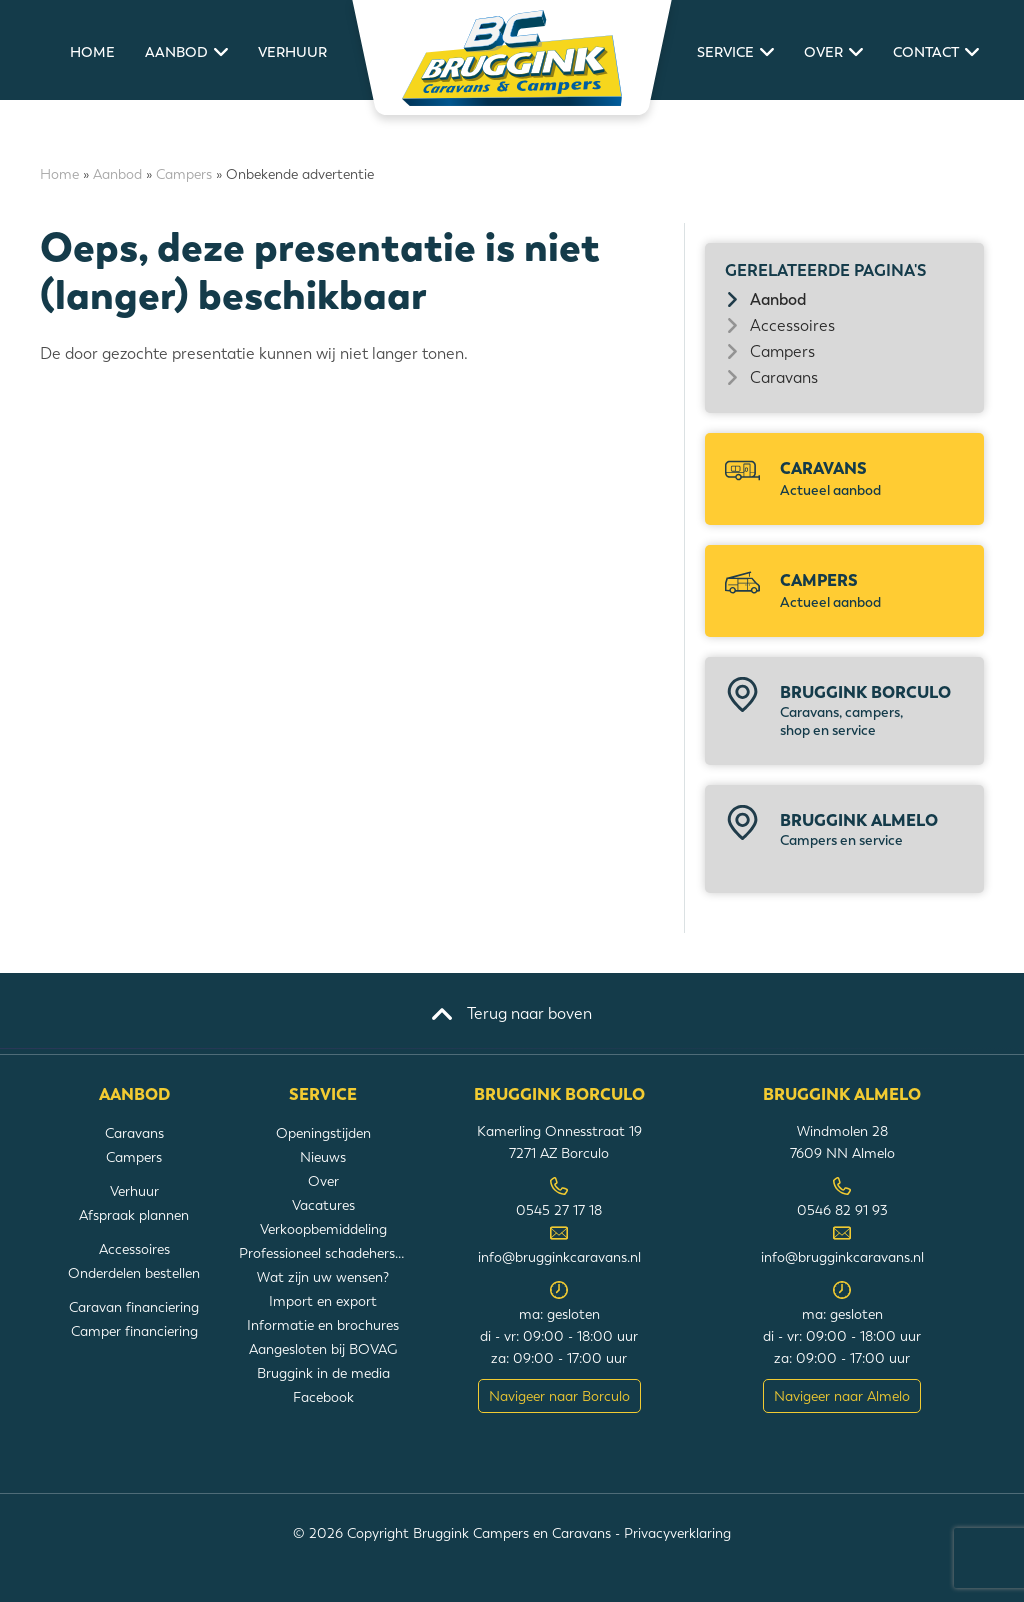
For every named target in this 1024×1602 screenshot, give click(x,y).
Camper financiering (134, 1331)
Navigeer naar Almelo (842, 1396)
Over (823, 52)
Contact (926, 52)
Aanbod (176, 52)
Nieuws (323, 1157)
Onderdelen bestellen (134, 1273)
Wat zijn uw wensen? (323, 1277)
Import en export (323, 1301)
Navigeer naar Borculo (559, 1396)
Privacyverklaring (677, 1533)
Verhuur (292, 52)
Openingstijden (323, 1133)
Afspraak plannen (134, 1215)
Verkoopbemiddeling (323, 1229)
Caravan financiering (134, 1307)
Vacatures (323, 1205)
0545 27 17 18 (559, 1210)
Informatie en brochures (323, 1325)
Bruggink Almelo (872, 838)
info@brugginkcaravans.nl (559, 1257)
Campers (184, 174)
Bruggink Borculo (872, 710)
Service (725, 52)
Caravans (784, 377)
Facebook (323, 1397)
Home (92, 52)
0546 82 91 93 (842, 1210)
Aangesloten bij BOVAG (323, 1349)
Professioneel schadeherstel (323, 1253)
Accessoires (792, 325)
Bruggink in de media (323, 1373)
